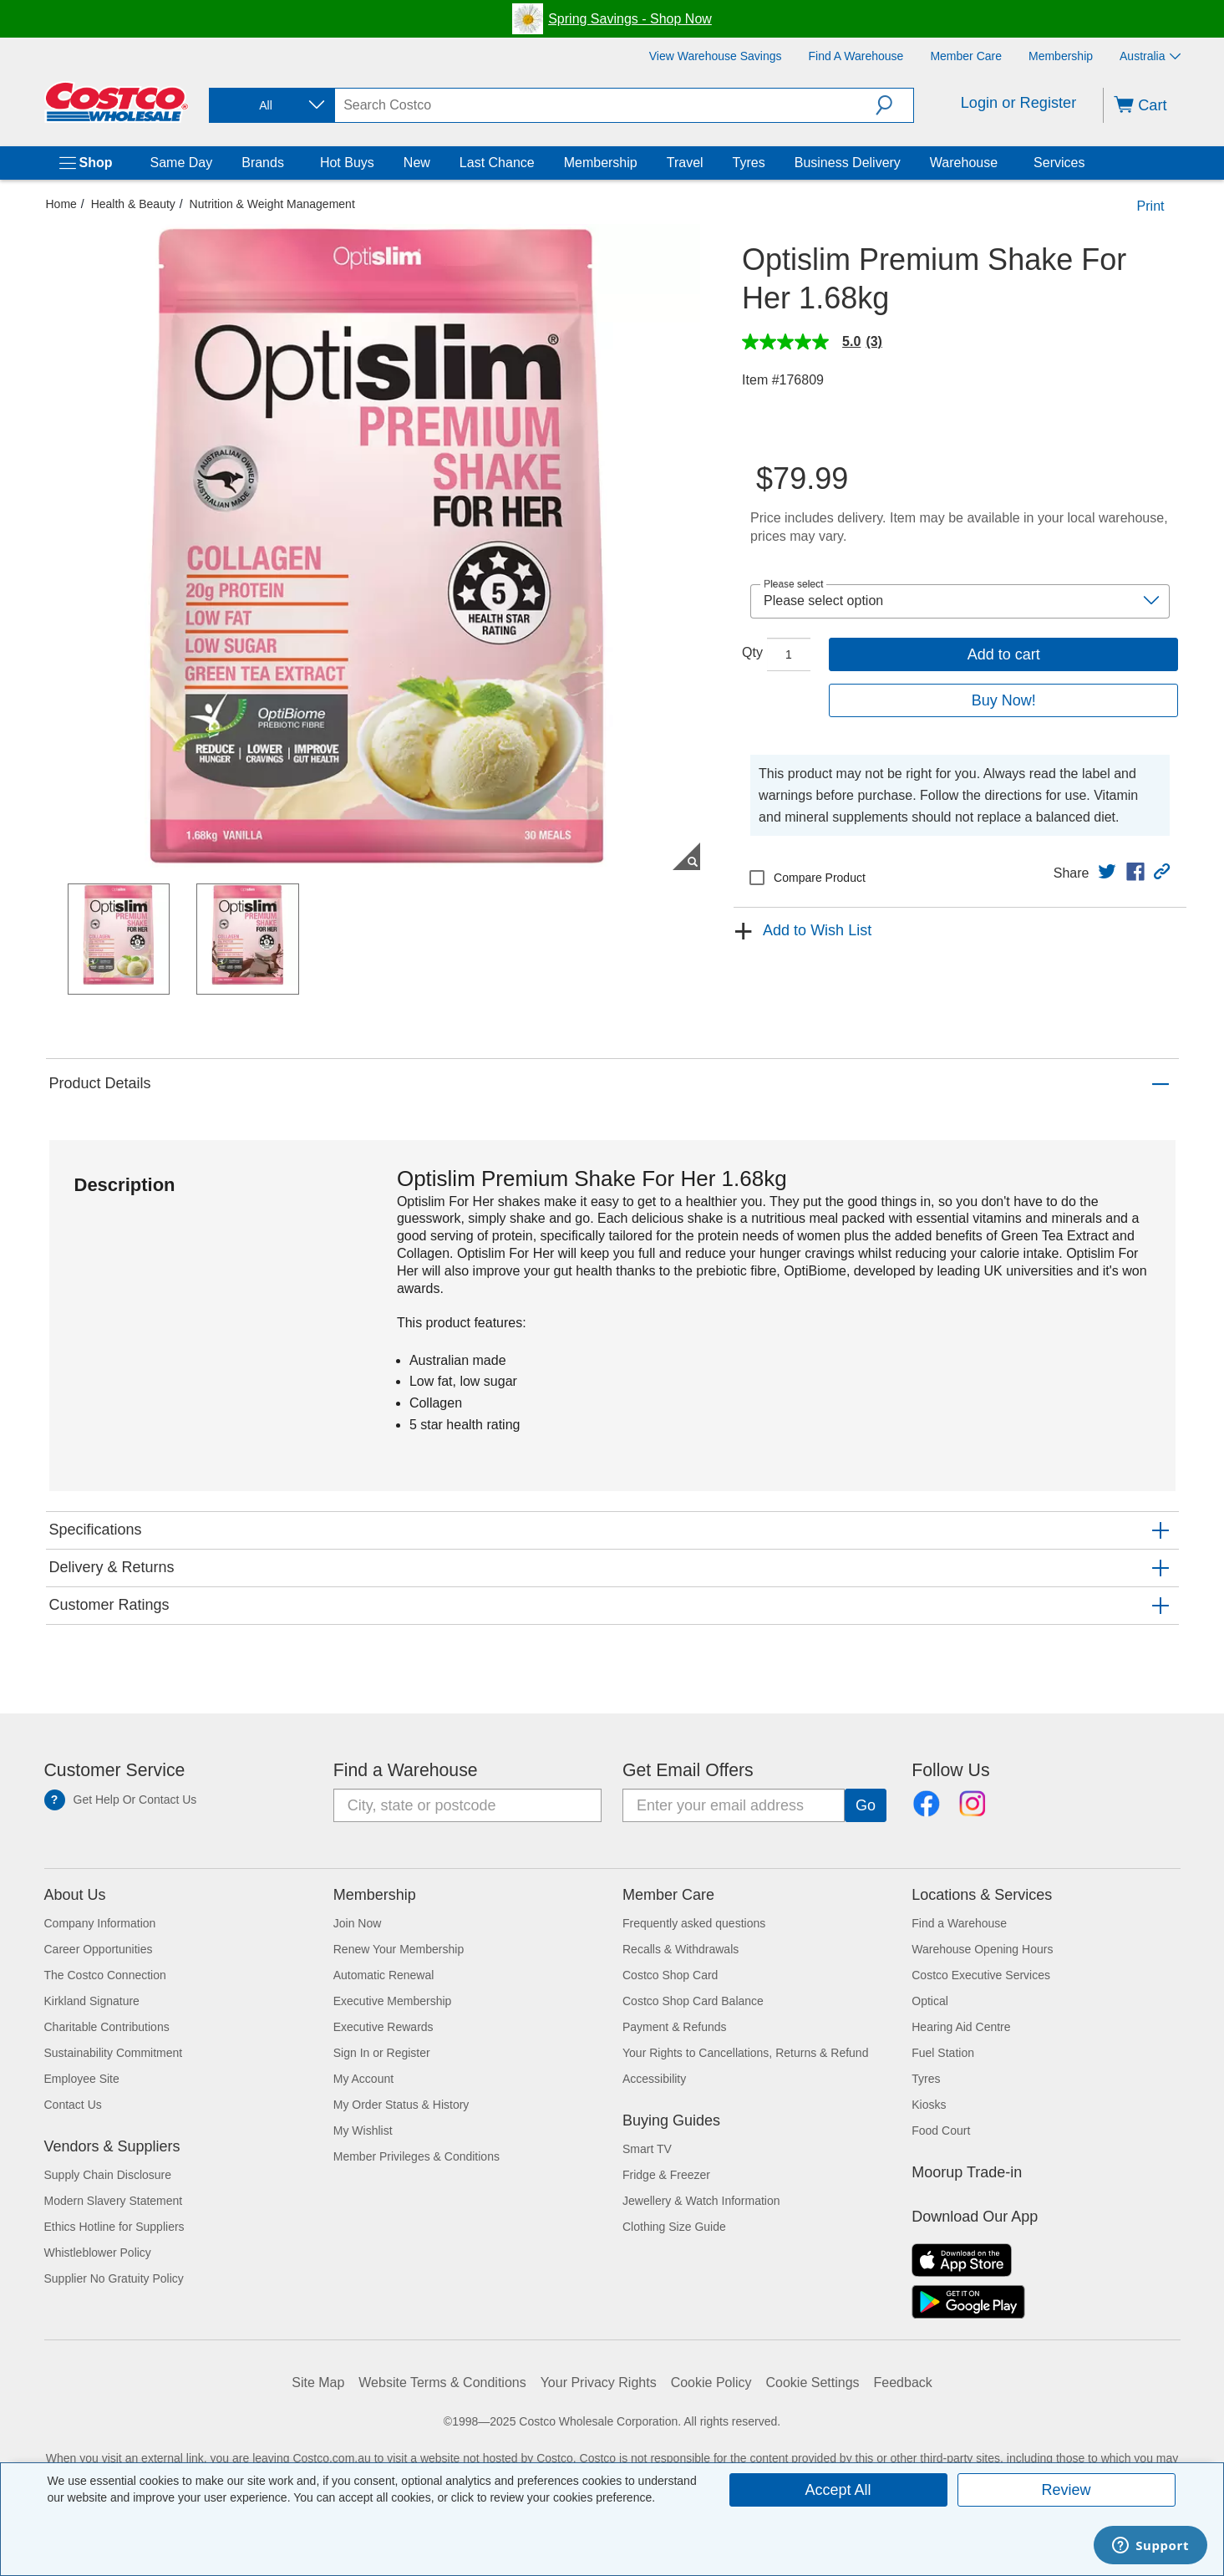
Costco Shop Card (670, 1975)
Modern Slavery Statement (113, 2200)
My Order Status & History (401, 2104)
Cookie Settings (813, 2382)
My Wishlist (363, 2130)
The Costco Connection (105, 1975)
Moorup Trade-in (967, 2172)
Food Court (941, 2130)
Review (1065, 2490)
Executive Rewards (383, 2027)
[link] (1107, 872)
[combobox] (271, 106)
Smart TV (647, 2149)
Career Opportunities (98, 1949)
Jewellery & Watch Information (701, 2200)
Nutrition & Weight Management (272, 204)
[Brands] (287, 163)
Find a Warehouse (405, 1770)
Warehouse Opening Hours (982, 1949)
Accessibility (654, 2078)
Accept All (838, 2490)
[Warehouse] (1001, 163)
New (417, 162)
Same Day (181, 162)
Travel (685, 162)
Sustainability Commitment (113, 2052)
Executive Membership (392, 2001)
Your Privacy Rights (599, 2382)
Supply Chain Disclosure (108, 2174)
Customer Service (114, 1770)
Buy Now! (1004, 700)
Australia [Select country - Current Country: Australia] (1150, 56)
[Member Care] (966, 56)
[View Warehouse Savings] (715, 56)
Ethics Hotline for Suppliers (114, 2226)
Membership (600, 162)
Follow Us (950, 1770)
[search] (605, 105)
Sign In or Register (381, 2052)
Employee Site (81, 2078)
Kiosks (929, 2104)
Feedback (903, 2382)
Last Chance (497, 162)
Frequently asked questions (693, 1923)
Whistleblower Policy (97, 2252)
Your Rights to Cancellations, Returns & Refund (745, 2052)
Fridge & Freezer (666, 2174)
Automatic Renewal (383, 1975)
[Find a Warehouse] (856, 56)
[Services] (1087, 163)
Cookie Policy (711, 2382)
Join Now (357, 1923)
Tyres (749, 162)
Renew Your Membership (398, 1949)
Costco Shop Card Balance (693, 2001)
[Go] (865, 1805)
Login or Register (1019, 102)
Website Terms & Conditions (442, 2382)
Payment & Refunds (674, 2027)
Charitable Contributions (107, 2027)
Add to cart (1004, 654)
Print (1151, 206)
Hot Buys (347, 162)
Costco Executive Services (981, 1975)
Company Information (100, 1923)
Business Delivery (848, 162)
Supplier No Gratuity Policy (114, 2278)
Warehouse (964, 162)
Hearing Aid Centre (961, 2027)
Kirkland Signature (92, 2001)
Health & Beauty (133, 204)
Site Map (318, 2382)
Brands (262, 162)
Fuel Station (943, 2052)
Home (61, 204)
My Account (363, 2078)
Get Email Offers (688, 1770)
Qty (752, 652)
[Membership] (1060, 56)
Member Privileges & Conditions (416, 2156)
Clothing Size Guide (674, 2226)
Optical (930, 2001)
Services (1059, 162)
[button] (894, 105)
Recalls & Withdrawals (680, 1949)
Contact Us (73, 2104)
